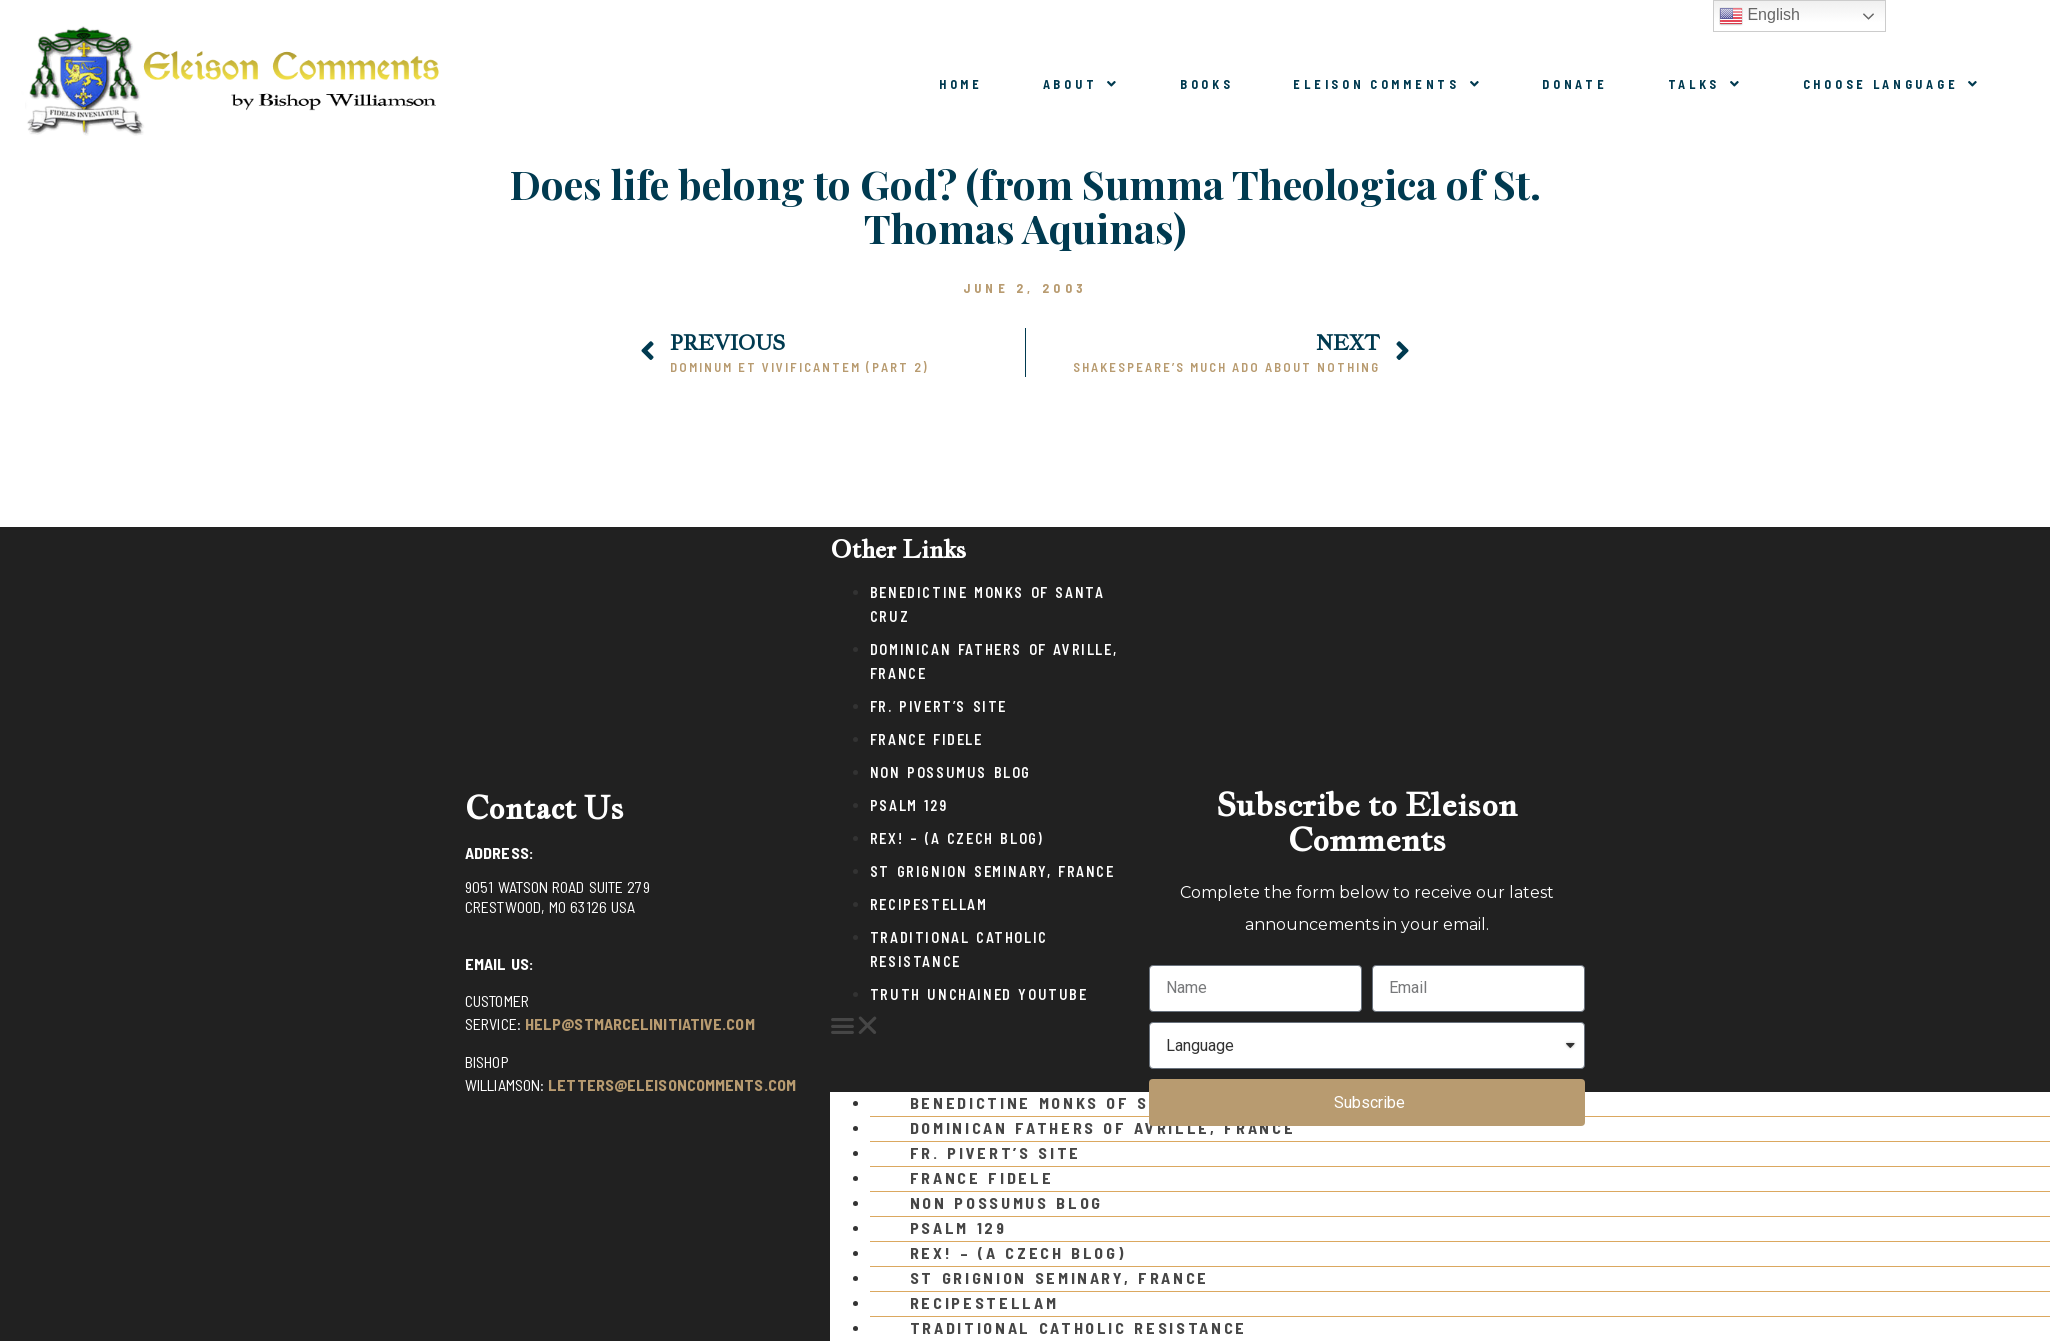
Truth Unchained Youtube (979, 994)
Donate (1574, 84)
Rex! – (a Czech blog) (957, 838)
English (1759, 16)
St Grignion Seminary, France (992, 871)
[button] (979, 1026)
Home (961, 84)
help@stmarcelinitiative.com (640, 1023)
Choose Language (1892, 84)
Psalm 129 (908, 805)
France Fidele (926, 739)
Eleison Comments (1387, 84)
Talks (1705, 84)
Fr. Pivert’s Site (938, 706)
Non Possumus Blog (950, 772)
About (1081, 84)
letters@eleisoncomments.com (672, 1084)
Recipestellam (929, 904)
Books (1207, 84)
